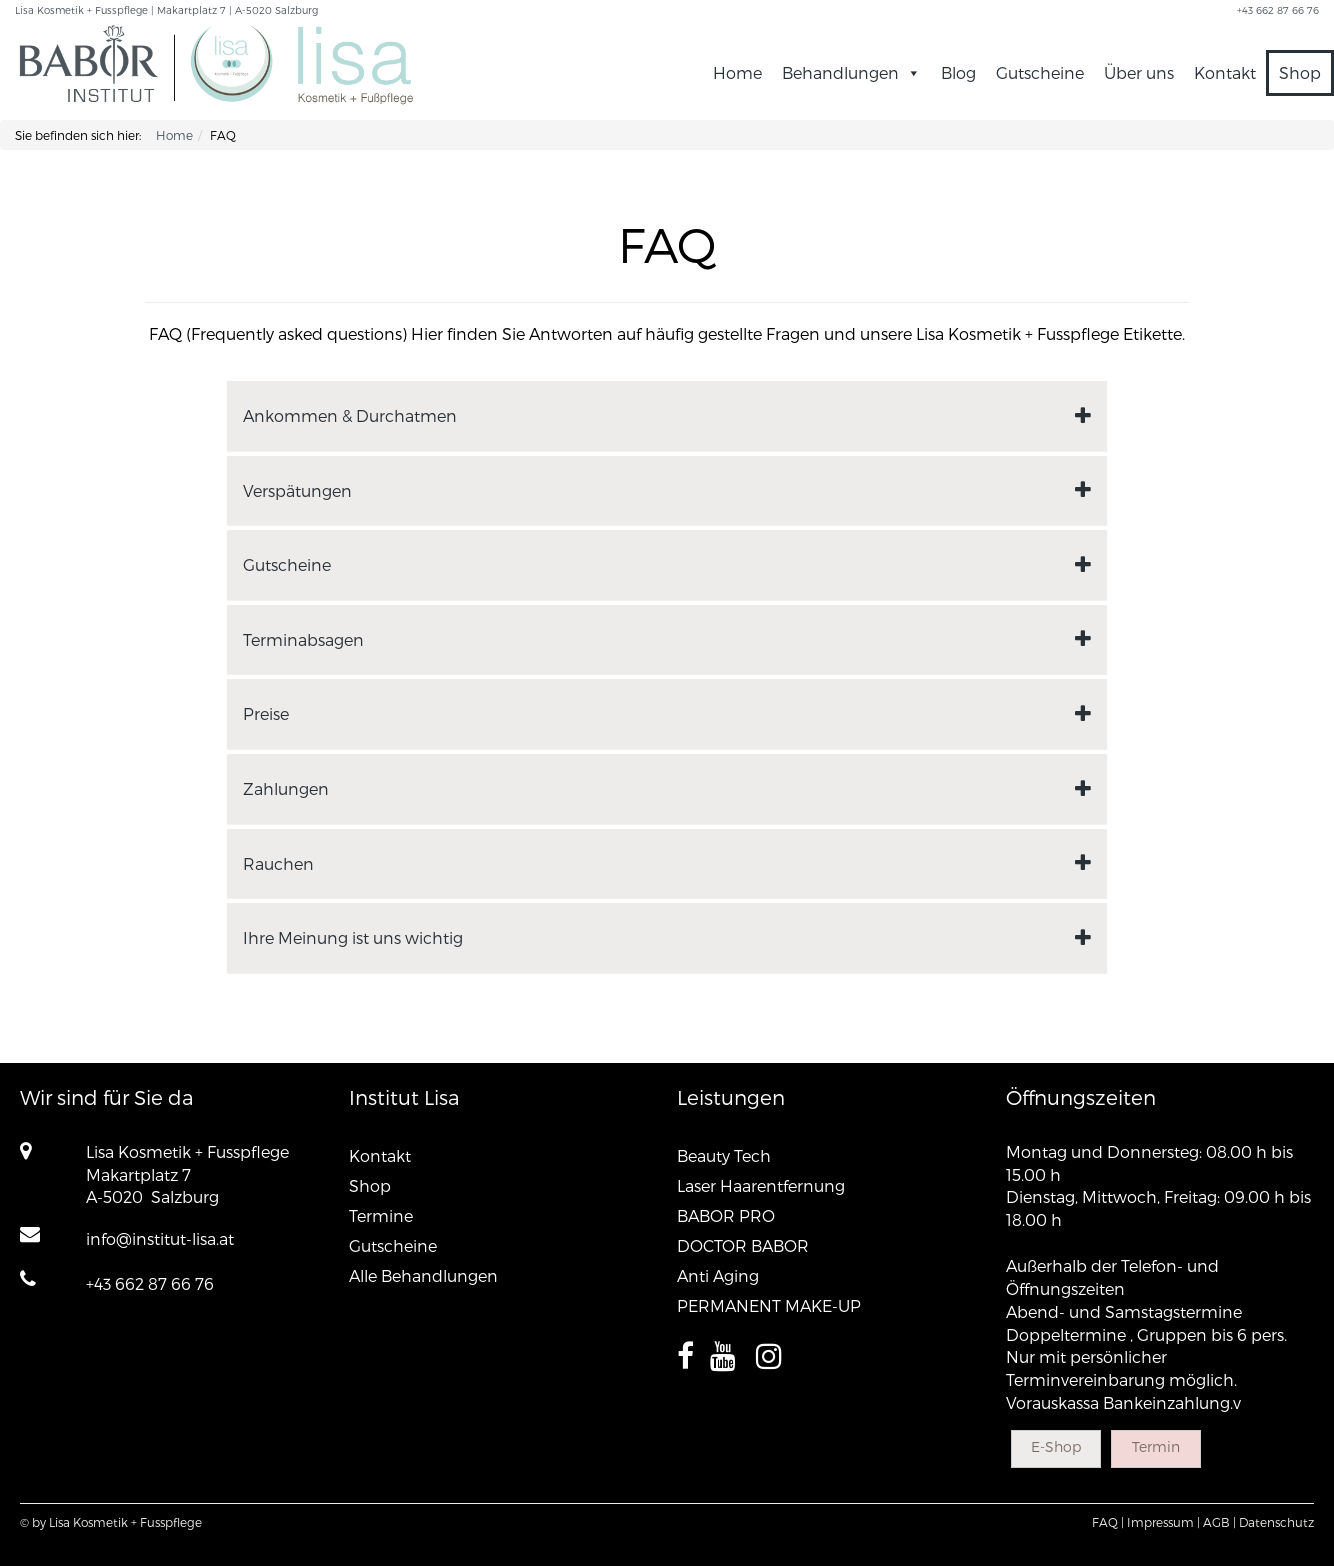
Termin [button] (1156, 1446)
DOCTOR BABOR (743, 1245)
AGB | (1219, 1522)
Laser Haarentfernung (761, 1185)
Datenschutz (1276, 1522)
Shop (1300, 72)
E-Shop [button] (1056, 1446)
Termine (381, 1215)
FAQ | (1108, 1522)
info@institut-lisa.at (160, 1238)
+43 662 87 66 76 (150, 1283)
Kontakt (1225, 72)
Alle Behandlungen (423, 1275)
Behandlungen (851, 72)
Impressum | (1163, 1522)
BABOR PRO (726, 1215)
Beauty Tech (724, 1155)
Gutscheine (1040, 72)
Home (737, 72)
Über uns (1139, 72)
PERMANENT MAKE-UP (769, 1305)
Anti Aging (718, 1275)
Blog (958, 72)
